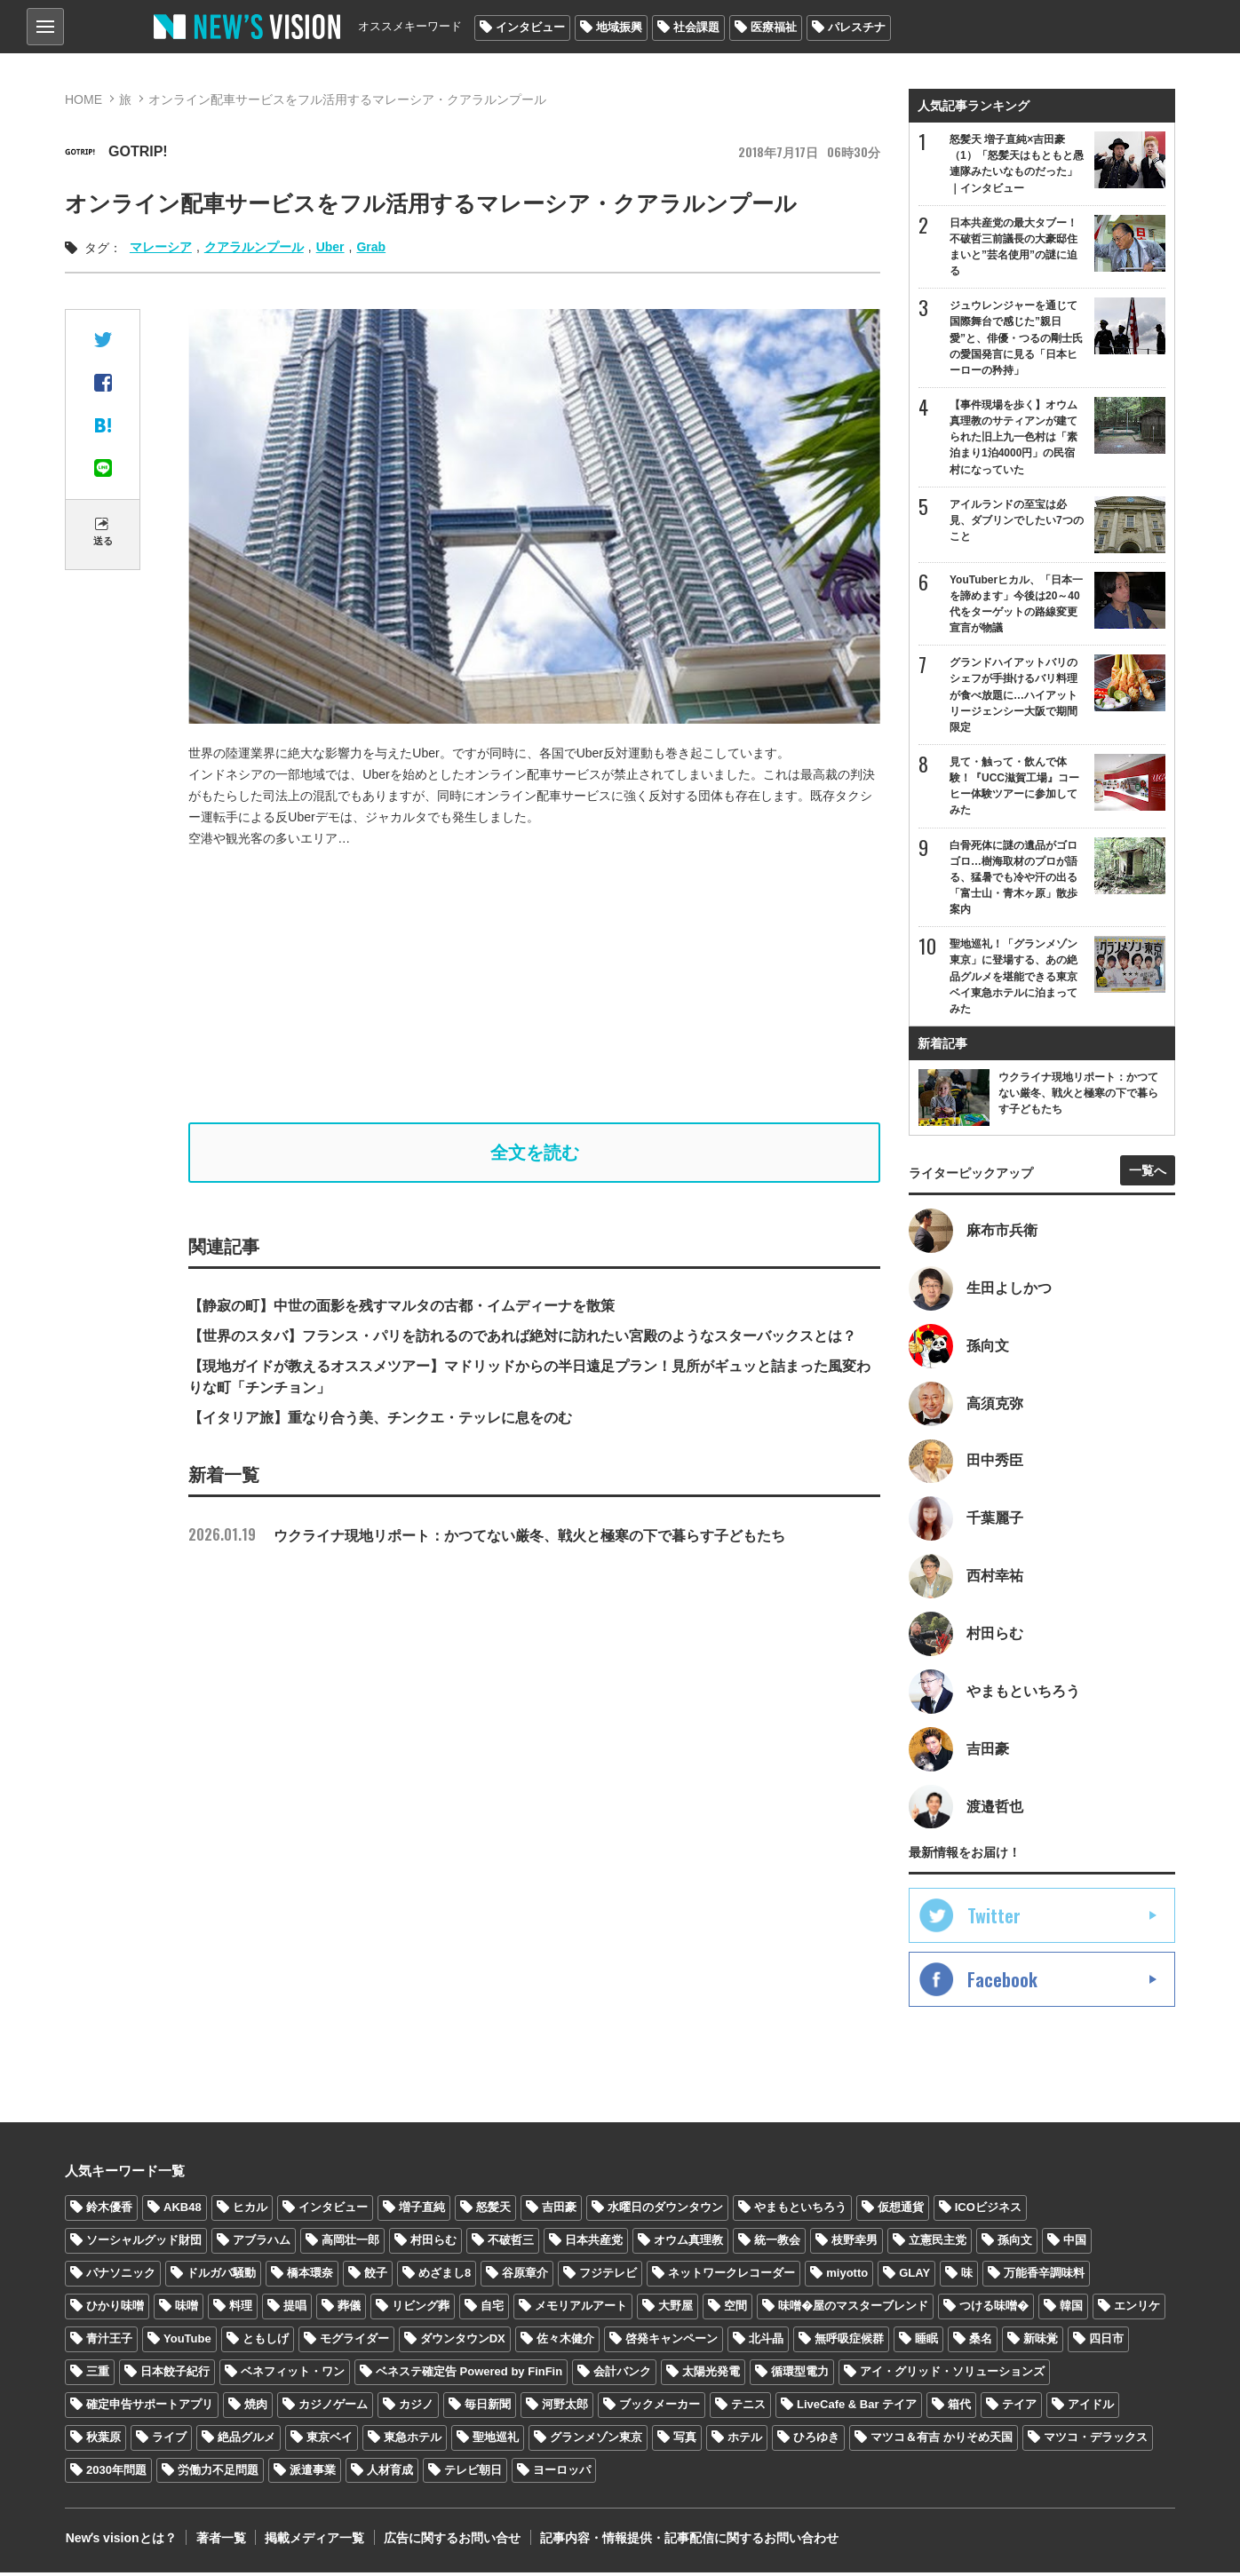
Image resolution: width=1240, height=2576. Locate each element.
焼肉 (255, 2407)
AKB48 (182, 2210)
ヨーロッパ (562, 2472)
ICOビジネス (988, 2210)
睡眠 (926, 2342)
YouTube (187, 2342)
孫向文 (1015, 2243)
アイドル (1091, 2407)
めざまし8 (444, 2276)
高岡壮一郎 (350, 2243)
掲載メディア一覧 (312, 2540)
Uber (330, 247)
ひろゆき (816, 2439)
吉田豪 (559, 2210)
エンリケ (1137, 2309)
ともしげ (265, 2342)
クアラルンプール (254, 247)
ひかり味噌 (115, 2309)
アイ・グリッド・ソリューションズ (952, 2375)
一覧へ (1147, 1172)
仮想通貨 (901, 2210)
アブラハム (261, 2243)
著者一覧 (219, 2540)
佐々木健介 (565, 2342)
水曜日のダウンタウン (665, 2210)
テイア (1019, 2407)
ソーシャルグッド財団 (144, 2243)
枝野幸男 (854, 2243)
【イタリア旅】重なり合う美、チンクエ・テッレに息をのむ (380, 1417)
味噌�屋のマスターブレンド (853, 2309)
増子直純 (422, 2210)
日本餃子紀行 (175, 2375)
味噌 (186, 2309)
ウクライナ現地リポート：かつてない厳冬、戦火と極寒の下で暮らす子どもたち (486, 1535)
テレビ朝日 (473, 2472)
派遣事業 (313, 2472)
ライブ (169, 2439)
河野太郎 (565, 2407)
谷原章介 (525, 2276)
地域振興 (619, 27)
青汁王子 (109, 2342)
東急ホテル (412, 2439)
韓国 (1071, 2309)
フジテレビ (608, 2276)
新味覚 (1040, 2342)
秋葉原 (103, 2439)
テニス (748, 2407)
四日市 (1106, 2342)
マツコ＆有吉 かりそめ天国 (941, 2439)
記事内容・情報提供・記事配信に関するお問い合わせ (686, 2540)
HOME (83, 99)
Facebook (1002, 1983)
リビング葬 (420, 2309)
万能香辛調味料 (1044, 2276)
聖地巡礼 (496, 2439)
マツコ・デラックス (1096, 2439)
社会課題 (696, 27)
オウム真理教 (688, 2243)
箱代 (959, 2407)
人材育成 (390, 2472)
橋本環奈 (310, 2276)
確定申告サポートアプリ (149, 2407)
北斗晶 (766, 2342)
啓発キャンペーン (671, 2342)
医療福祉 (774, 27)
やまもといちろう (800, 2210)
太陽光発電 (711, 2375)
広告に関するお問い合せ (449, 2540)
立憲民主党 (937, 2243)
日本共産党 (594, 2243)
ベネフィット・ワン (293, 2375)
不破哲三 (511, 2243)
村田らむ (433, 2243)
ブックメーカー (659, 2407)
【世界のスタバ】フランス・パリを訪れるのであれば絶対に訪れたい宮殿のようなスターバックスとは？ (522, 1335)
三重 (97, 2375)
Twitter (994, 1919)
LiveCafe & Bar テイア (857, 2407)
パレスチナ (857, 27)
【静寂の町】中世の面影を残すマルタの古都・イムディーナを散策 (401, 1305)
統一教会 (777, 2243)
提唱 (294, 2309)
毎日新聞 (488, 2407)
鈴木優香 (109, 2210)
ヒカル (250, 2210)
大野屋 (675, 2309)
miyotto (847, 2276)
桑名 (980, 2342)
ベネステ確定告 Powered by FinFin (469, 2375)
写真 (684, 2439)
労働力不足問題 (218, 2472)
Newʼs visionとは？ (120, 2540)
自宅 (492, 2309)
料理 (240, 2309)
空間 (735, 2309)
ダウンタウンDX (462, 2342)
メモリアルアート (581, 2309)
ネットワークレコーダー (731, 2276)
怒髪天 (493, 2210)
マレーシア (161, 247)
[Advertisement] (534, 985)
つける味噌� (994, 2309)
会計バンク (622, 2375)
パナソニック (120, 2276)
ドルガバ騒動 (221, 2276)
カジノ (416, 2407)
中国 (1074, 2243)
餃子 (375, 2276)
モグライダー (354, 2342)
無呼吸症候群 (849, 2342)
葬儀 (349, 2309)
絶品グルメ (246, 2439)
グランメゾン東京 (596, 2439)
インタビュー (530, 27)
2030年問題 (116, 2472)
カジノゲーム (333, 2407)
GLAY (914, 2276)
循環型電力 (800, 2375)
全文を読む (534, 1152)
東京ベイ (329, 2439)
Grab (371, 247)
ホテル (744, 2439)
